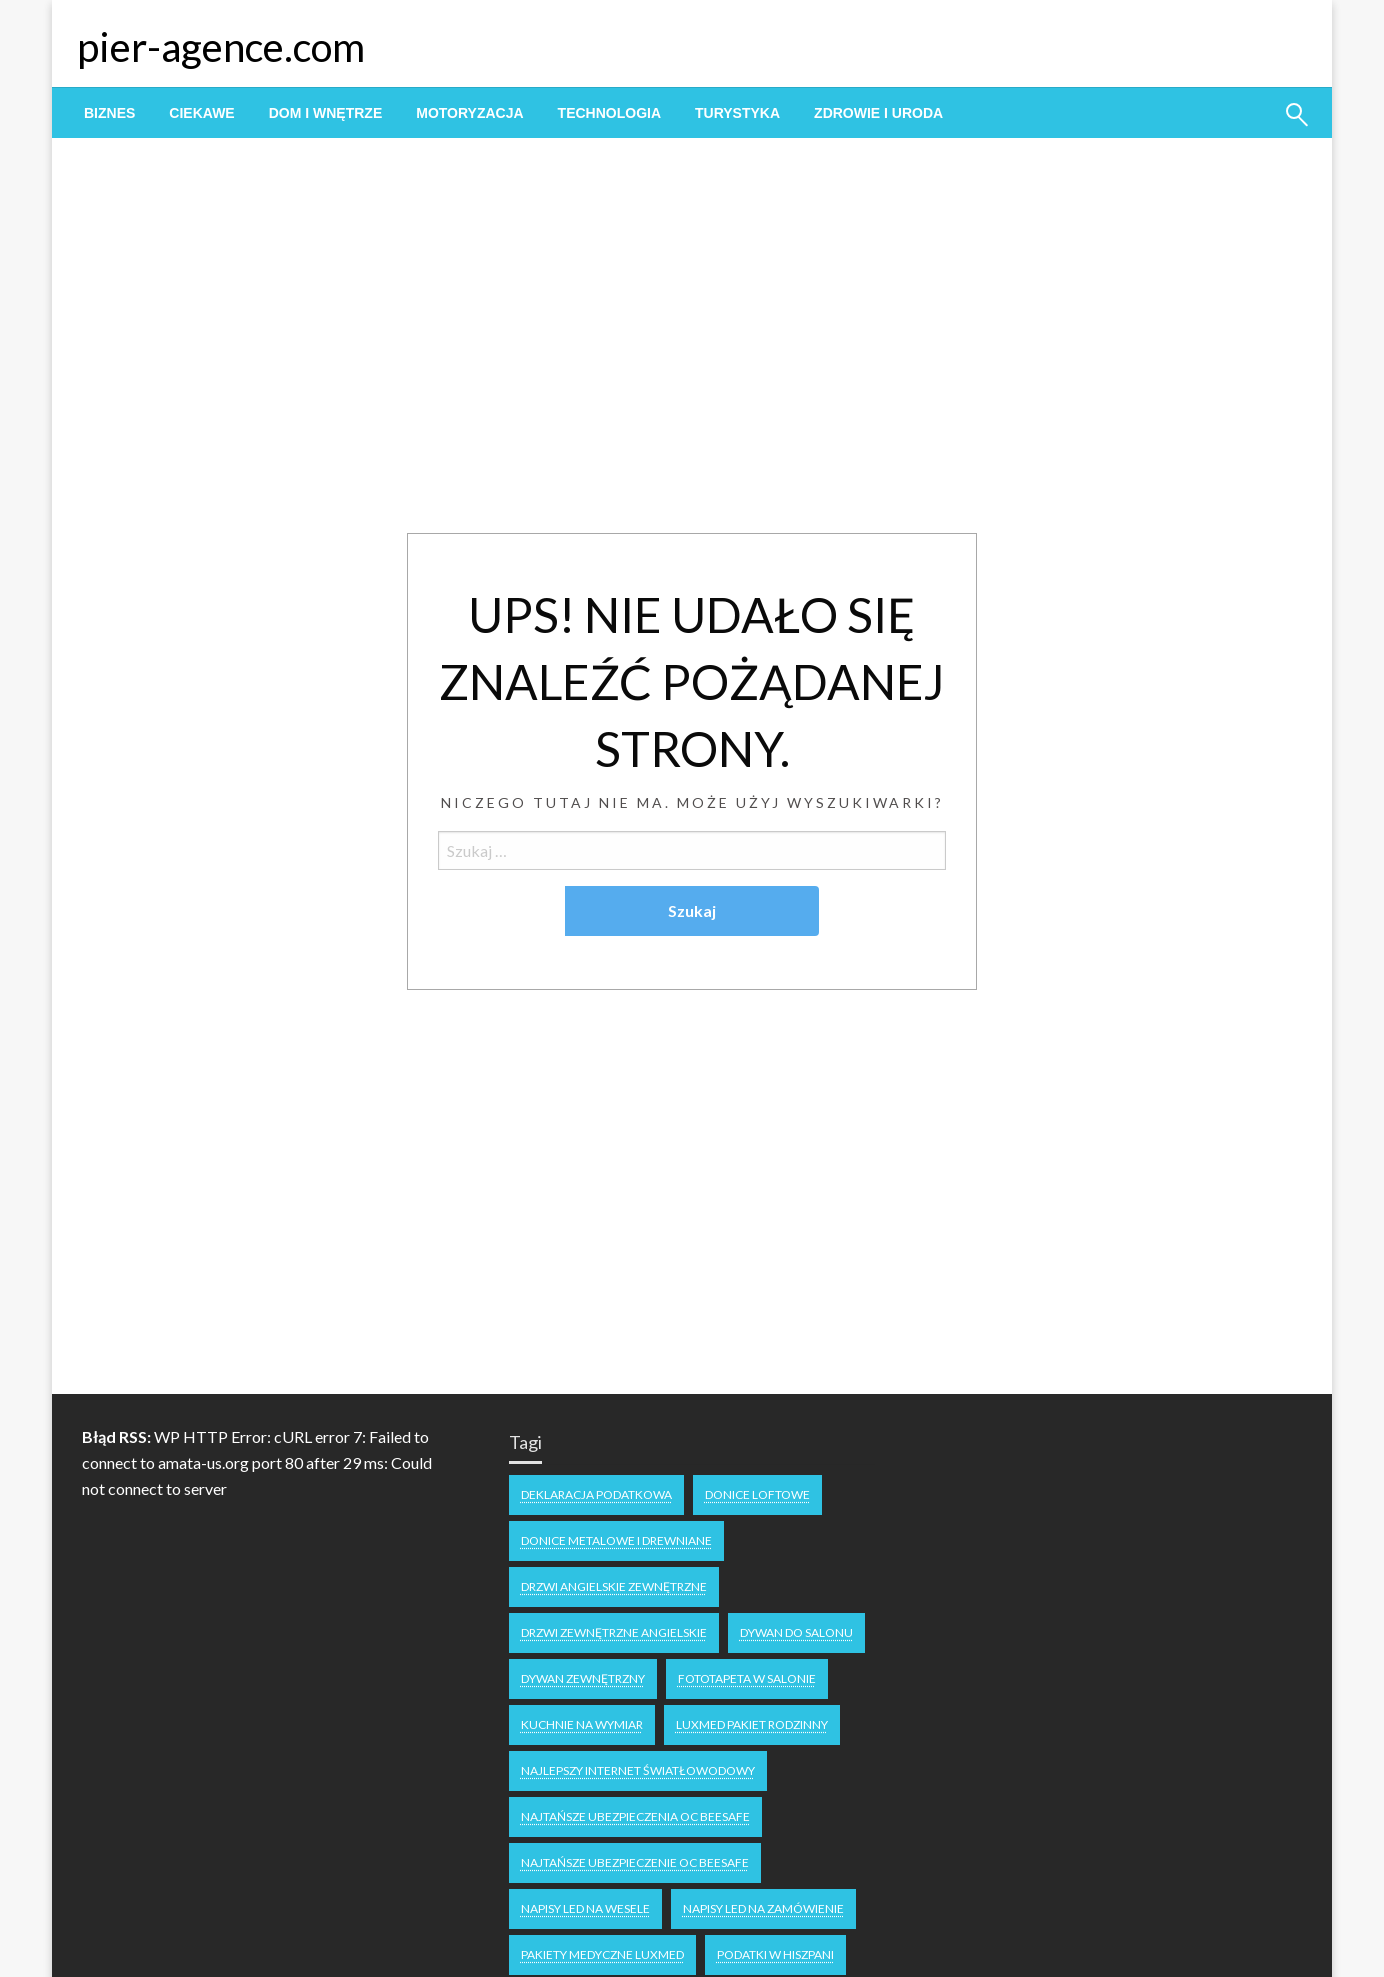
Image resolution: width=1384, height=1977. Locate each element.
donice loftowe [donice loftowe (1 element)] (757, 1494)
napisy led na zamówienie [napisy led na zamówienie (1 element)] (763, 1908)
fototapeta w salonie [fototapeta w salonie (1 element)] (747, 1678)
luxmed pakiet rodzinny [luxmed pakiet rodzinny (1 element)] (752, 1724)
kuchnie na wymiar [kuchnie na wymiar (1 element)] (582, 1724)
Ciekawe (201, 113)
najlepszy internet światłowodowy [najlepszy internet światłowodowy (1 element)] (638, 1770)
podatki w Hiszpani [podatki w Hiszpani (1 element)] (775, 1954)
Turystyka (737, 113)
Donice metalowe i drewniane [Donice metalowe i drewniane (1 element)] (616, 1540)
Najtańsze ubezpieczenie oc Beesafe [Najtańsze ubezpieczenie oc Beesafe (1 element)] (635, 1862)
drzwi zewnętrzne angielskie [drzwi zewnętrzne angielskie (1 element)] (614, 1632)
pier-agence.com (221, 47)
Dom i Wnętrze (326, 113)
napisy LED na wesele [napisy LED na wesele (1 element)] (585, 1908)
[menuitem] (109, 113)
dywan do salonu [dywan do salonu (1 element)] (796, 1632)
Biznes (109, 113)
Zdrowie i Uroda (878, 113)
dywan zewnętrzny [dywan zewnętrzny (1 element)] (583, 1678)
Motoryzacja (469, 113)
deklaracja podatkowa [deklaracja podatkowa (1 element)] (596, 1494)
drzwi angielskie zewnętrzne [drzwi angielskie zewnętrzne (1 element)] (614, 1586)
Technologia (609, 113)
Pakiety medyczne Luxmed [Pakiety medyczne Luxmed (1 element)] (602, 1954)
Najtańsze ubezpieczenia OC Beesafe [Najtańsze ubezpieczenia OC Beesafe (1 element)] (635, 1816)
